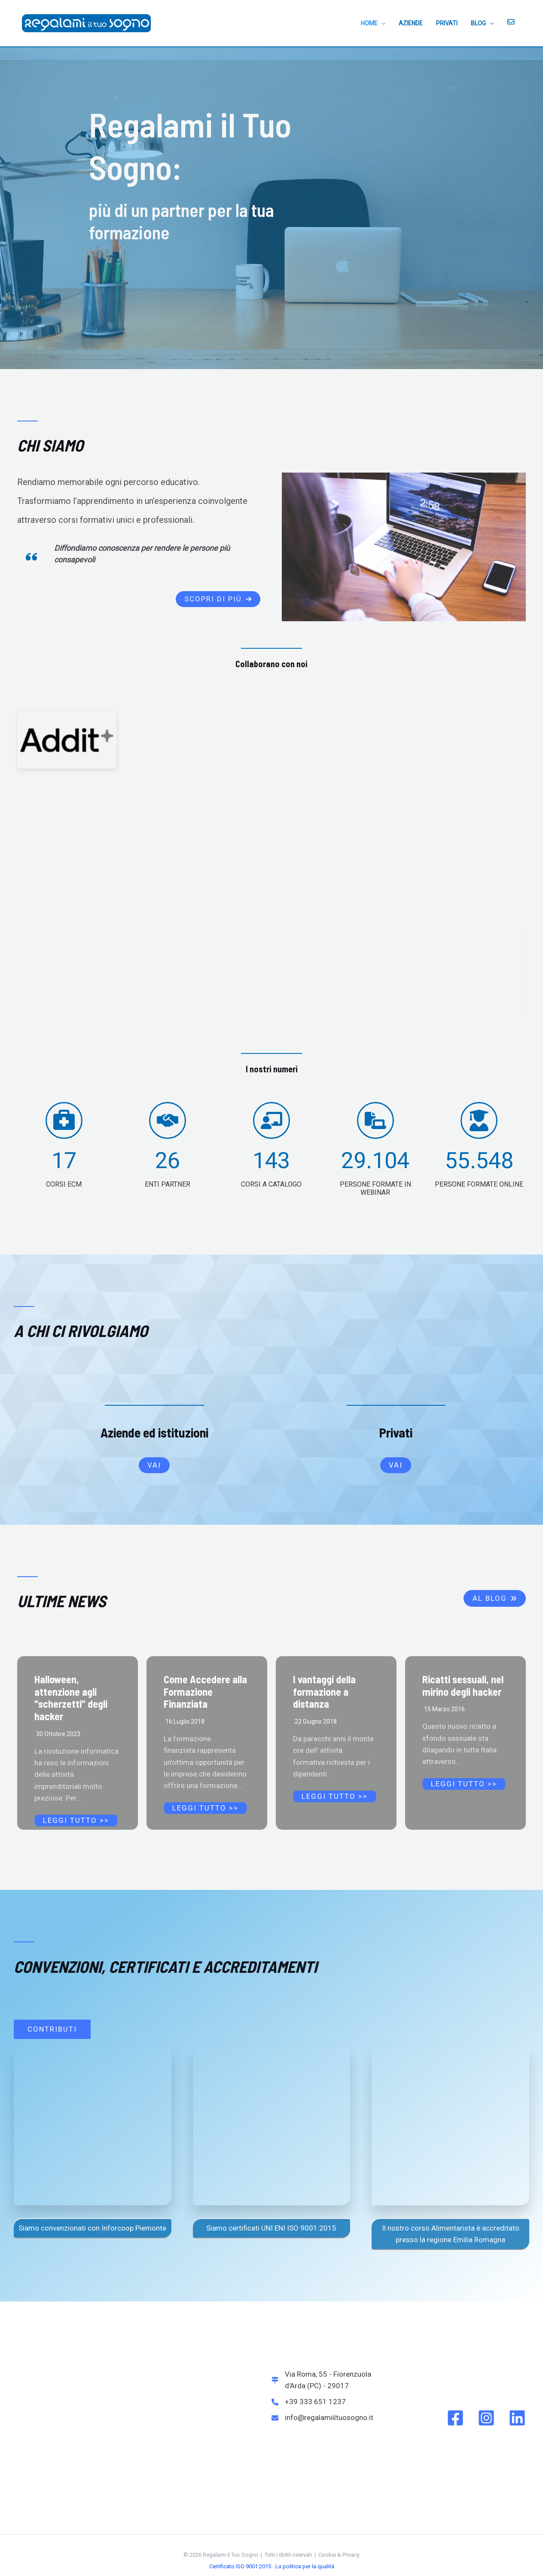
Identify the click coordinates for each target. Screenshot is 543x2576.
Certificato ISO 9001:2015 (240, 2566)
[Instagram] (486, 2417)
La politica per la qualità (304, 2566)
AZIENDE (415, 23)
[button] (218, 599)
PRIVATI (450, 23)
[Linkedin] (517, 2417)
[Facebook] (455, 2417)
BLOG (484, 23)
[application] (387, 23)
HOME (378, 23)
